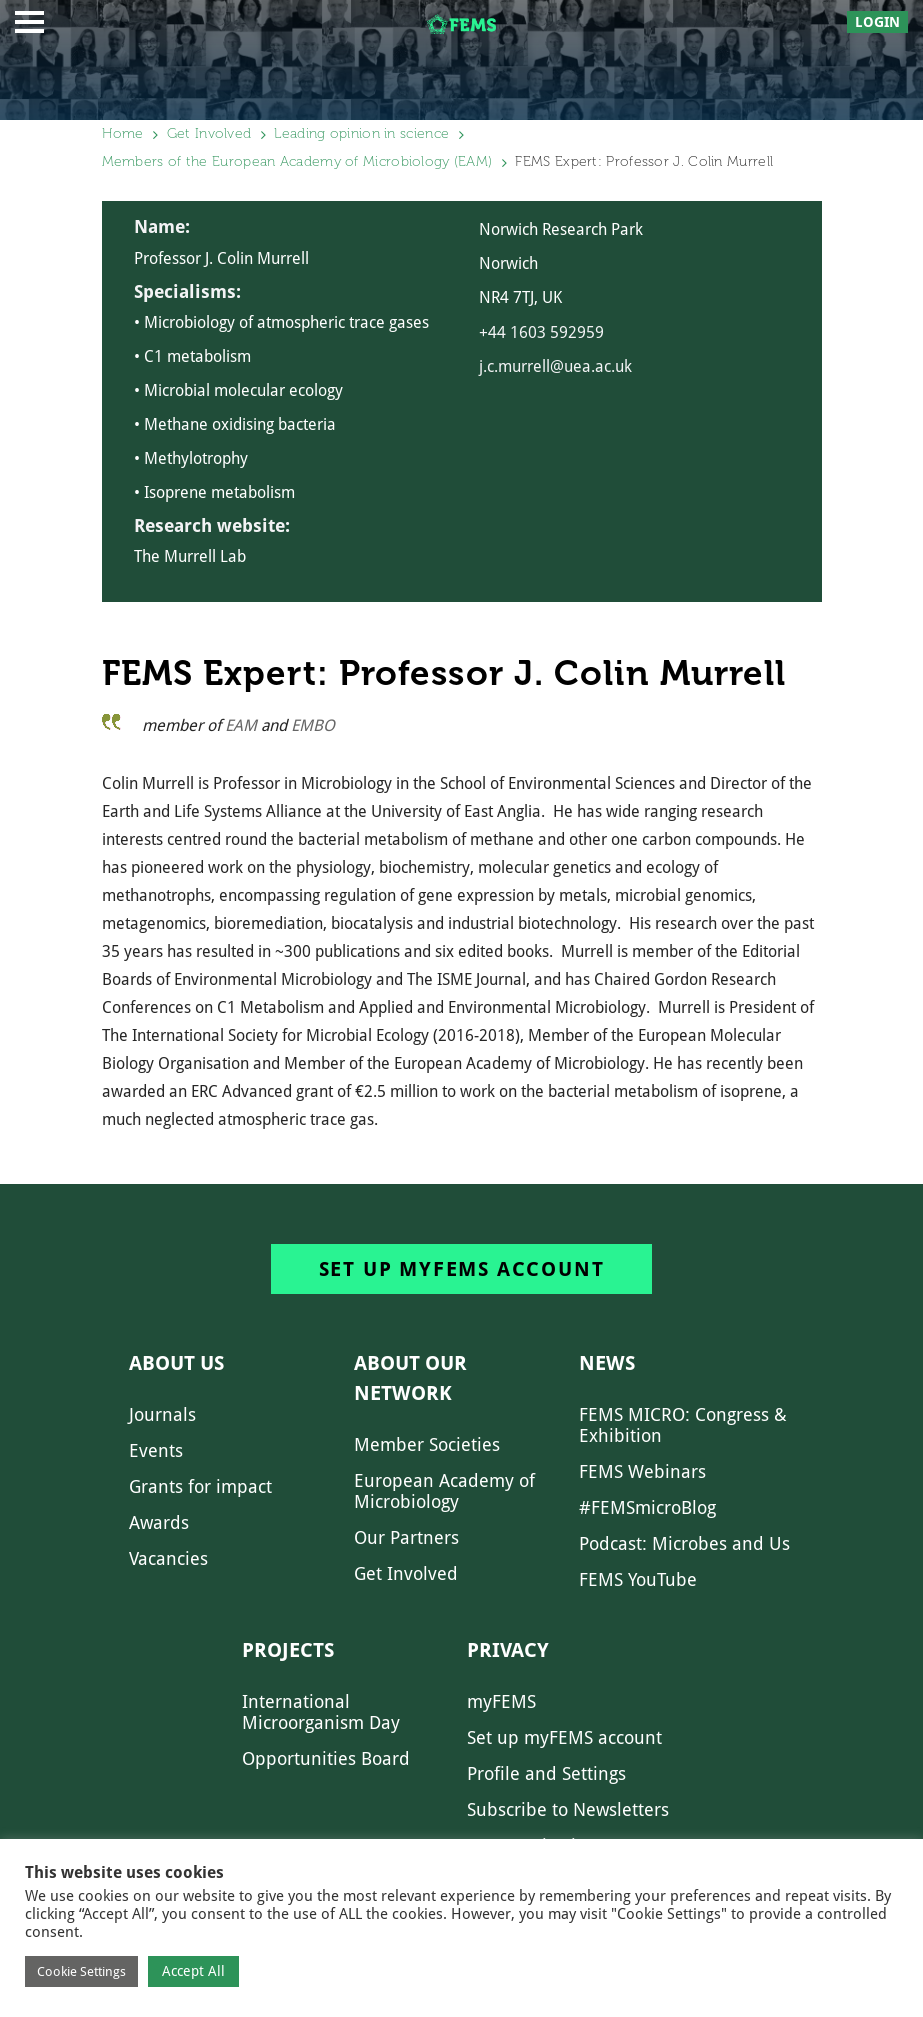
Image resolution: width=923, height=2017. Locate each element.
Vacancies (168, 1558)
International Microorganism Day (321, 1712)
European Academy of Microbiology (444, 1491)
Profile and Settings (546, 1773)
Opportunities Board (326, 1758)
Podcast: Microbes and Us (684, 1543)
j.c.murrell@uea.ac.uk (555, 366)
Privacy (508, 1650)
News (607, 1363)
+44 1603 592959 (541, 332)
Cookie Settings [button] (81, 1971)
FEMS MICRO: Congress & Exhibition (683, 1425)
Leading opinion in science (361, 133)
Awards (159, 1522)
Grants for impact (200, 1486)
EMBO (313, 725)
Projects (288, 1650)
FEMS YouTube (638, 1579)
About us (176, 1363)
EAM (241, 725)
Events (156, 1450)
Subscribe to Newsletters (568, 1809)
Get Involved (209, 133)
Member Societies (427, 1444)
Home (123, 133)
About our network (410, 1378)
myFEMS (501, 1701)
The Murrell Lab (190, 556)
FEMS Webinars (642, 1471)
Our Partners (406, 1537)
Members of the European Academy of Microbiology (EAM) (297, 161)
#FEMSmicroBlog (647, 1507)
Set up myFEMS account (462, 1269)
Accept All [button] (193, 1971)
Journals (162, 1414)
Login (877, 22)
